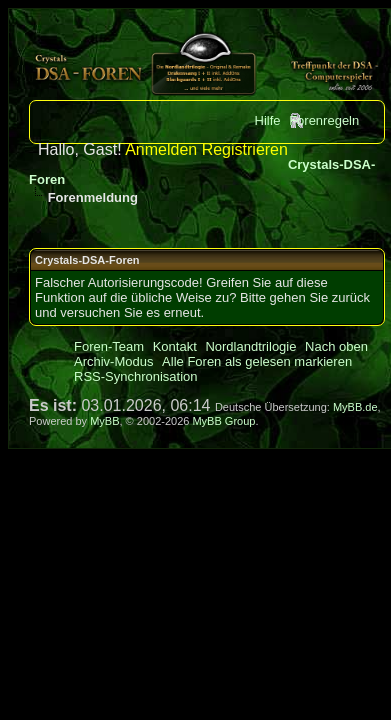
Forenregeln (324, 120)
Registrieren (245, 149)
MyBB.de (355, 407)
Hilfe (268, 120)
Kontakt (175, 346)
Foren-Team (109, 346)
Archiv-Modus (113, 361)
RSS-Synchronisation (136, 376)
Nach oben (336, 346)
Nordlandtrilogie (250, 346)
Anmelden (161, 149)
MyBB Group (223, 421)
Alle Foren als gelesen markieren (257, 361)
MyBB (104, 421)
